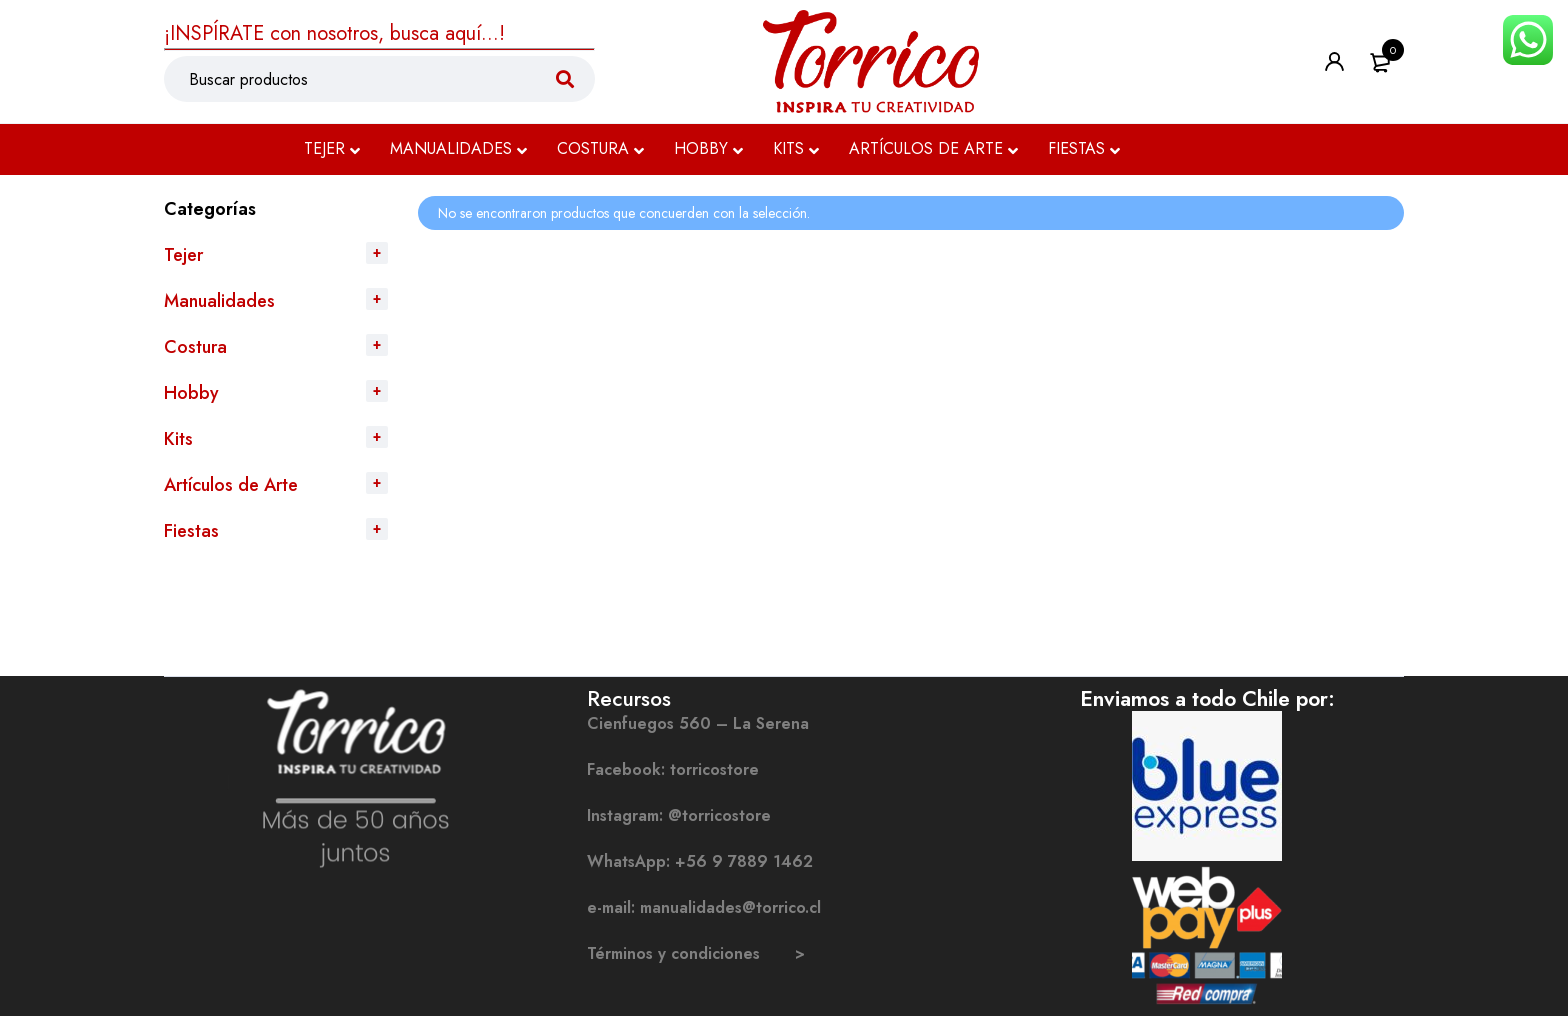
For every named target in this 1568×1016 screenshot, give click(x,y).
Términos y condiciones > (696, 953)
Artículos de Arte (231, 485)
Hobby (191, 393)
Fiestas (191, 531)
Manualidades (219, 301)
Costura (195, 347)
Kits (178, 439)
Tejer (183, 255)
